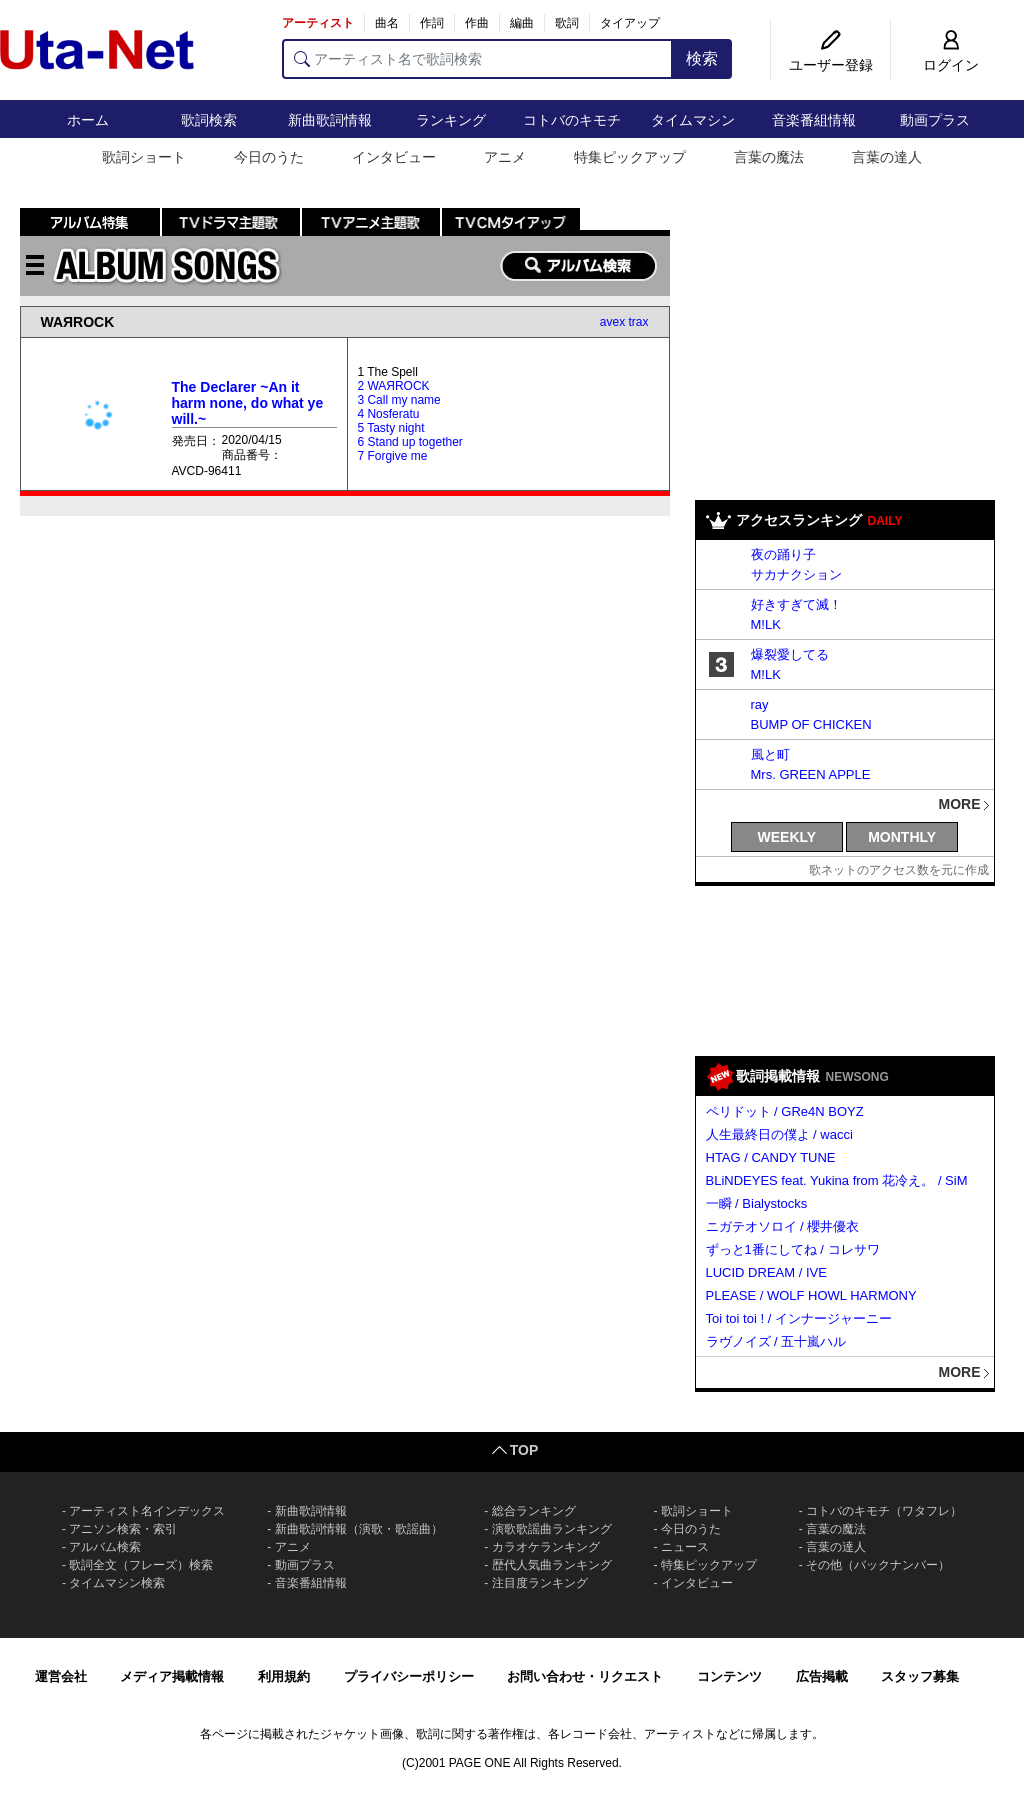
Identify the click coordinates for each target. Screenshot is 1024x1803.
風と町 (770, 754)
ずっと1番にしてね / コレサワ (793, 1249)
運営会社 (61, 1676)
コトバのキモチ (572, 120)
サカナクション (796, 574)
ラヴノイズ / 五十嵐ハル (776, 1341)
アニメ (505, 157)
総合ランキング (534, 1511)
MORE (960, 804)
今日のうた (269, 157)
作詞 (432, 23)
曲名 (387, 23)
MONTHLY (902, 837)
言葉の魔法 (769, 157)
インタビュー (394, 157)
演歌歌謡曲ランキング (552, 1529)
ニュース (685, 1547)
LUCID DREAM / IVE (766, 1272)
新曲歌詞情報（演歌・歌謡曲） (359, 1529)
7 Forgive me (392, 456)
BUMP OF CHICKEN (811, 724)
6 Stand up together (409, 442)
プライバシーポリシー (409, 1676)
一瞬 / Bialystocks (757, 1203)
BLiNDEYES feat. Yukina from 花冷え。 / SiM (837, 1180)
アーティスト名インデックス (147, 1511)
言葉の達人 (887, 157)
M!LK (766, 624)
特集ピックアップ (630, 157)
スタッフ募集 (920, 1676)
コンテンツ (729, 1676)
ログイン (951, 65)
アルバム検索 (105, 1547)
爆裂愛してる (790, 654)
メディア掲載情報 (172, 1676)
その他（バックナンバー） (878, 1565)
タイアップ (630, 23)
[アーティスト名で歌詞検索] (477, 59)
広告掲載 (822, 1676)
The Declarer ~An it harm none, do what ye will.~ (248, 403)
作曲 (477, 23)
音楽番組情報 (814, 120)
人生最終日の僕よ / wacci (779, 1134)
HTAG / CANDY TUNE (771, 1157)
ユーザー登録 (831, 65)
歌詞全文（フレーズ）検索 (141, 1565)
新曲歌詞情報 (330, 120)
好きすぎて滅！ (796, 604)
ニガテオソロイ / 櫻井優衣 (783, 1226)
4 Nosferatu (388, 414)
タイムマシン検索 (117, 1583)
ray (760, 704)
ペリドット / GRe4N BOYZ (785, 1111)
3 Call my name (398, 400)
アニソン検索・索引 (123, 1529)
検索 (702, 58)
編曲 (522, 23)
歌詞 (567, 23)
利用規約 (284, 1676)
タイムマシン (693, 120)
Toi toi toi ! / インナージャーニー (799, 1318)
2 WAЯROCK (393, 386)
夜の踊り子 (783, 554)
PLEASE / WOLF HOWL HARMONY (811, 1295)
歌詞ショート (144, 157)
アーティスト (318, 23)
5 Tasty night (390, 428)
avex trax (624, 322)
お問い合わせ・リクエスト (585, 1676)
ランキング (451, 120)
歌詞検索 (209, 120)
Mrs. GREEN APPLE (811, 774)
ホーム (88, 120)
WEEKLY (787, 837)
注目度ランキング (540, 1583)
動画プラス (935, 120)
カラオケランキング (546, 1547)
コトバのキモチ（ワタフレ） (884, 1511)
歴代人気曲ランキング (552, 1565)
